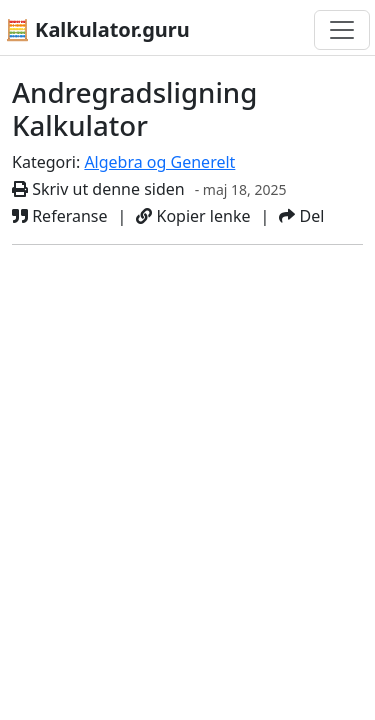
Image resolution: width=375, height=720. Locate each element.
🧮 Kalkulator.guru (97, 29)
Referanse (60, 216)
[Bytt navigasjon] (342, 30)
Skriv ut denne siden (98, 189)
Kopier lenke (193, 216)
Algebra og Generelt (159, 162)
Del (301, 216)
